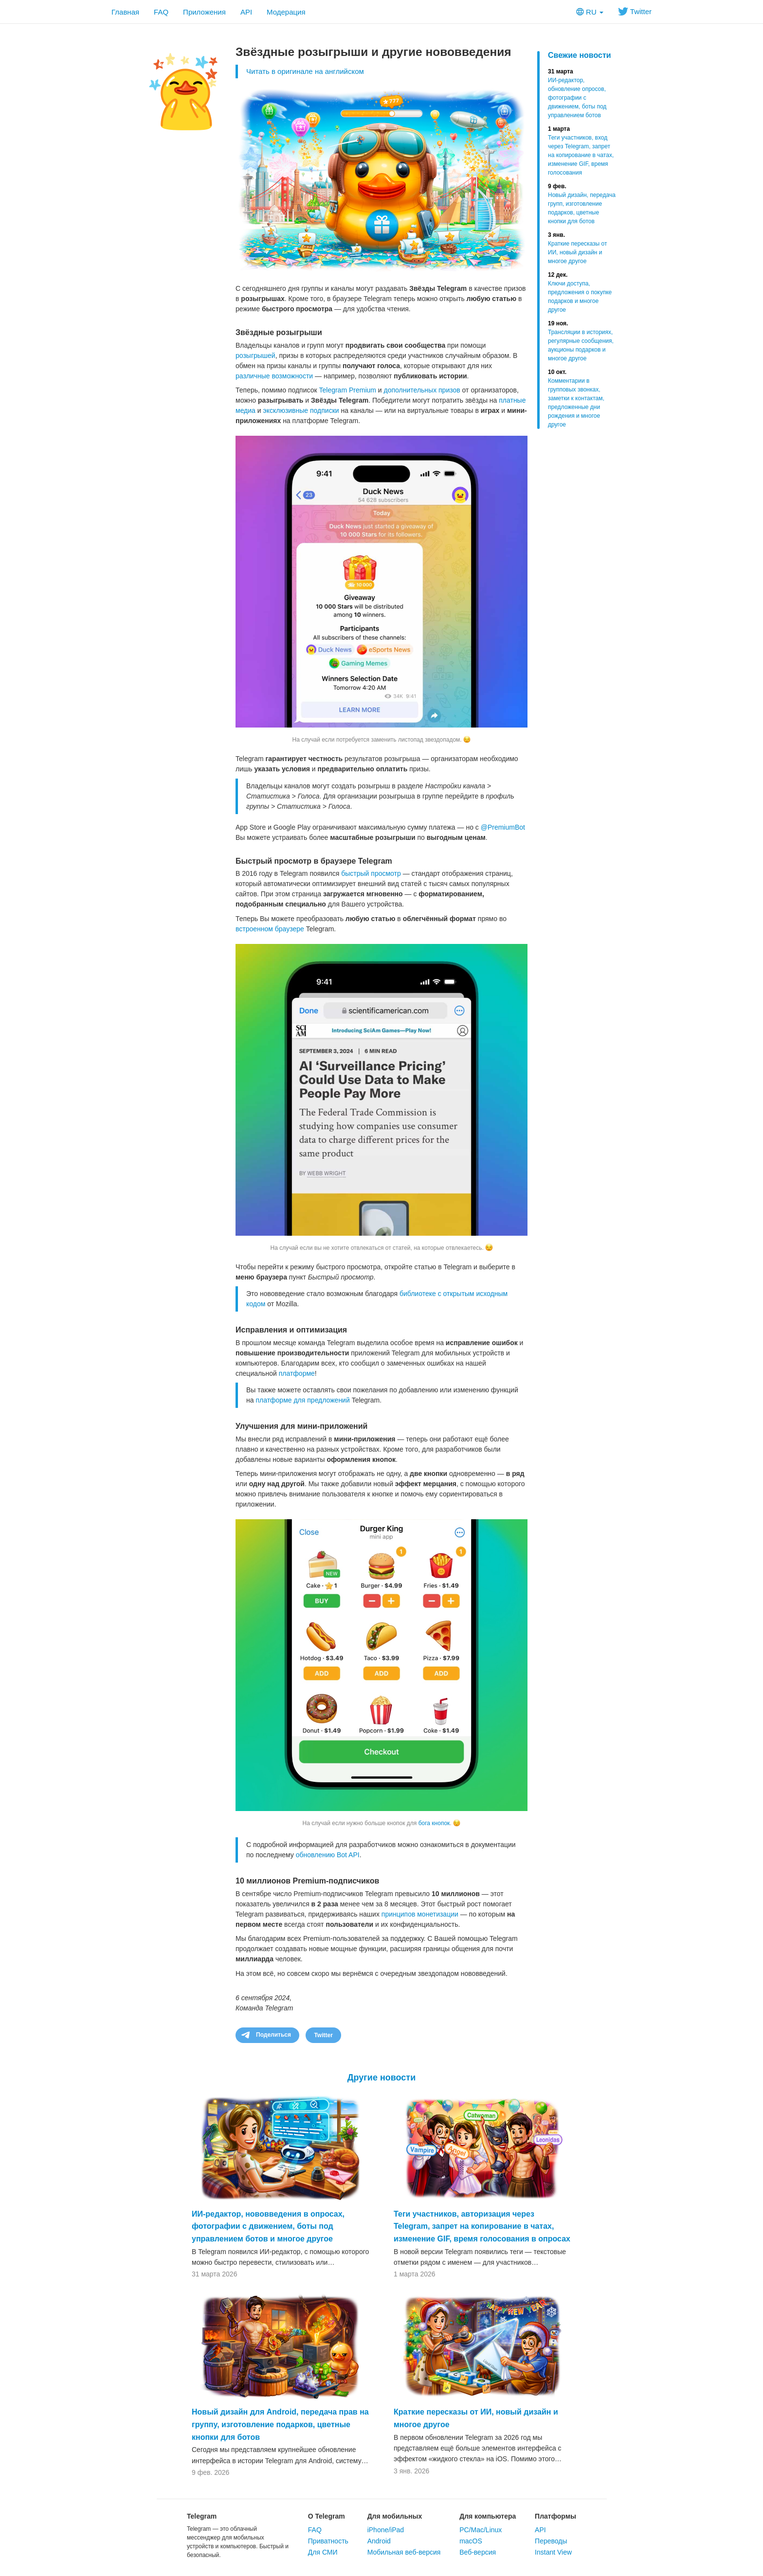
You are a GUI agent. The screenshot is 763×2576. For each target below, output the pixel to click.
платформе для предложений (302, 1400)
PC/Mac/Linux (480, 2530)
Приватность (328, 2541)
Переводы (551, 2541)
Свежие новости (579, 55)
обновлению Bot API (328, 1855)
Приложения (204, 12)
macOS (470, 2541)
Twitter (635, 11)
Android (379, 2541)
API (246, 12)
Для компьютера (487, 2516)
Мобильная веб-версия (404, 2552)
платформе (297, 1373)
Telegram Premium (347, 390)
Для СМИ (323, 2552)
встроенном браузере (270, 929)
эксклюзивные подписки (301, 410)
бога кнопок (434, 1823)
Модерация (286, 12)
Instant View (553, 2552)
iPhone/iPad (385, 2530)
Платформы (555, 2516)
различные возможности (274, 376)
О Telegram (326, 2516)
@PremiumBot (503, 827)
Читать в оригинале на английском (305, 71)
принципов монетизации (420, 1914)
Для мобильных (394, 2516)
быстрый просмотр (371, 873)
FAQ (161, 12)
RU (589, 12)
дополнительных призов (422, 390)
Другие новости (381, 2077)
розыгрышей (255, 355)
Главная (125, 12)
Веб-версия (477, 2552)
